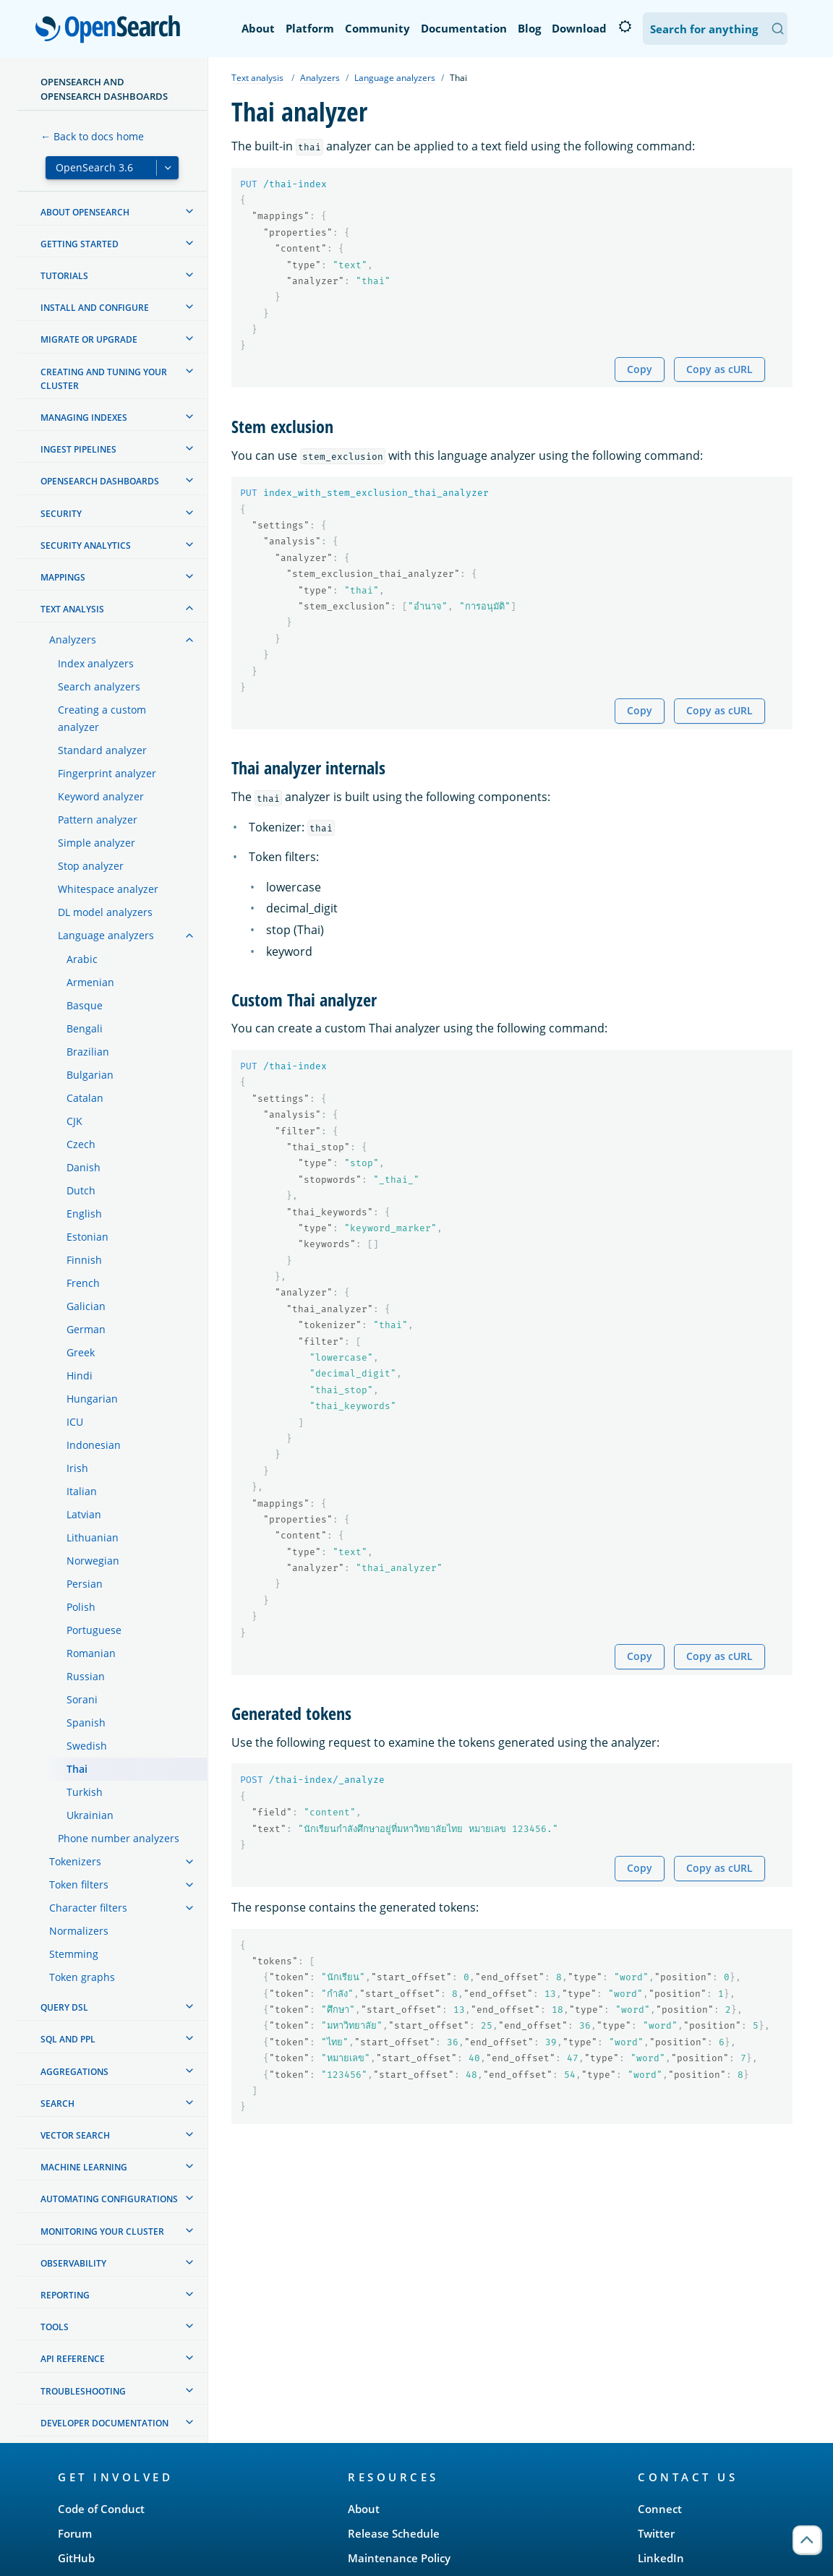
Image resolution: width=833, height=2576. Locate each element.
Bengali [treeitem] (85, 1028)
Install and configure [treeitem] (94, 307)
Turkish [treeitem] (85, 1792)
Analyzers (320, 78)
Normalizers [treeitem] (78, 1931)
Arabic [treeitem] (82, 959)
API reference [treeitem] (72, 2359)
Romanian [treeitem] (91, 1653)
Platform (310, 28)
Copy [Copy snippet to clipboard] (639, 369)
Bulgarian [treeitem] (90, 1075)
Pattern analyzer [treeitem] (97, 819)
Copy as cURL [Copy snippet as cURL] (719, 369)
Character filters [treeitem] (88, 1907)
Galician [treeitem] (86, 1306)
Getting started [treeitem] (79, 244)
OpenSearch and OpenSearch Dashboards (104, 89)
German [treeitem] (86, 1329)
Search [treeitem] (57, 2103)
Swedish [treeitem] (87, 1746)
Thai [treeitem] (77, 1769)
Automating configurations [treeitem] (109, 2199)
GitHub (76, 2558)
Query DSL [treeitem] (64, 2007)
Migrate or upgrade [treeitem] (88, 339)
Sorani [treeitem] (82, 1699)
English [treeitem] (84, 1213)
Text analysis (257, 78)
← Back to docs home (92, 136)
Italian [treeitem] (82, 1491)
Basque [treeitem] (85, 1005)
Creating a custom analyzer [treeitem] (102, 718)
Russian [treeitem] (86, 1676)
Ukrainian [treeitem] (90, 1815)
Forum (75, 2533)
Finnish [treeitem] (84, 1260)
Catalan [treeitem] (85, 1098)
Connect (660, 2509)
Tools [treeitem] (54, 2327)
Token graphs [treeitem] (82, 1977)
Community (377, 28)
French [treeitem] (83, 1283)
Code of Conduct (101, 2509)
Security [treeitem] (61, 514)
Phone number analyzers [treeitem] (118, 1838)
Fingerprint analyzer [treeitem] (107, 773)
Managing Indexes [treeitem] (83, 417)
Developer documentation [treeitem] (104, 2423)
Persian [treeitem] (85, 1584)
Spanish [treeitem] (86, 1722)
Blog (529, 28)
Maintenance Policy (399, 2558)
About (258, 28)
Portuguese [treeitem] (94, 1630)
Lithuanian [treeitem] (93, 1537)
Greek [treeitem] (81, 1352)
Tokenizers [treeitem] (75, 1861)
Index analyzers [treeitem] (96, 663)
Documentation (464, 28)
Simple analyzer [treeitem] (96, 843)
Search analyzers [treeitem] (99, 686)
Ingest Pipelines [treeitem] (78, 449)
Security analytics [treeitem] (85, 545)
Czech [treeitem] (81, 1144)
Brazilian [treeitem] (88, 1051)
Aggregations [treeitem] (74, 2072)
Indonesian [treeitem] (94, 1445)
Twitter (656, 2533)
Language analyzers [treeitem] (106, 935)
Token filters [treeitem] (78, 1884)
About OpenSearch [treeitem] (84, 212)
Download (579, 28)
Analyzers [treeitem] (72, 639)
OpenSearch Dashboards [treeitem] (99, 481)
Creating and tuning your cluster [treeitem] (103, 379)
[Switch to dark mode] (625, 27)
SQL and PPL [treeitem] (67, 2039)
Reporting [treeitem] (65, 2295)
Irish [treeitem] (77, 1468)
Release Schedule (394, 2533)
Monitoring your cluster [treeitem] (102, 2231)
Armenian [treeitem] (90, 982)
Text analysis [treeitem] (72, 609)
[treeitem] (189, 211)
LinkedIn (661, 2558)
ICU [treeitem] (75, 1422)
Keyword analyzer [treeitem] (101, 796)
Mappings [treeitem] (62, 577)
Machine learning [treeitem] (83, 2167)
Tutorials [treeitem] (64, 276)
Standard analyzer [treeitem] (102, 750)
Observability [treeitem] (73, 2263)
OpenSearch (111, 30)
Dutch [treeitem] (81, 1190)
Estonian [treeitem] (87, 1237)
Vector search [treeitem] (75, 2135)
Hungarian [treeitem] (92, 1398)
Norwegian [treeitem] (93, 1560)
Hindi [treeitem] (80, 1375)
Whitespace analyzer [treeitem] (108, 889)
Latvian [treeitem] (84, 1514)
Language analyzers (394, 78)
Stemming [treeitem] (73, 1954)
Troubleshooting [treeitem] (83, 2391)
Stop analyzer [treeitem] (91, 866)
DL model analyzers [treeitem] (105, 912)
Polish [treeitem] (81, 1607)
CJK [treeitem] (74, 1121)
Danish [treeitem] (84, 1167)
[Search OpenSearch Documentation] (715, 28)
